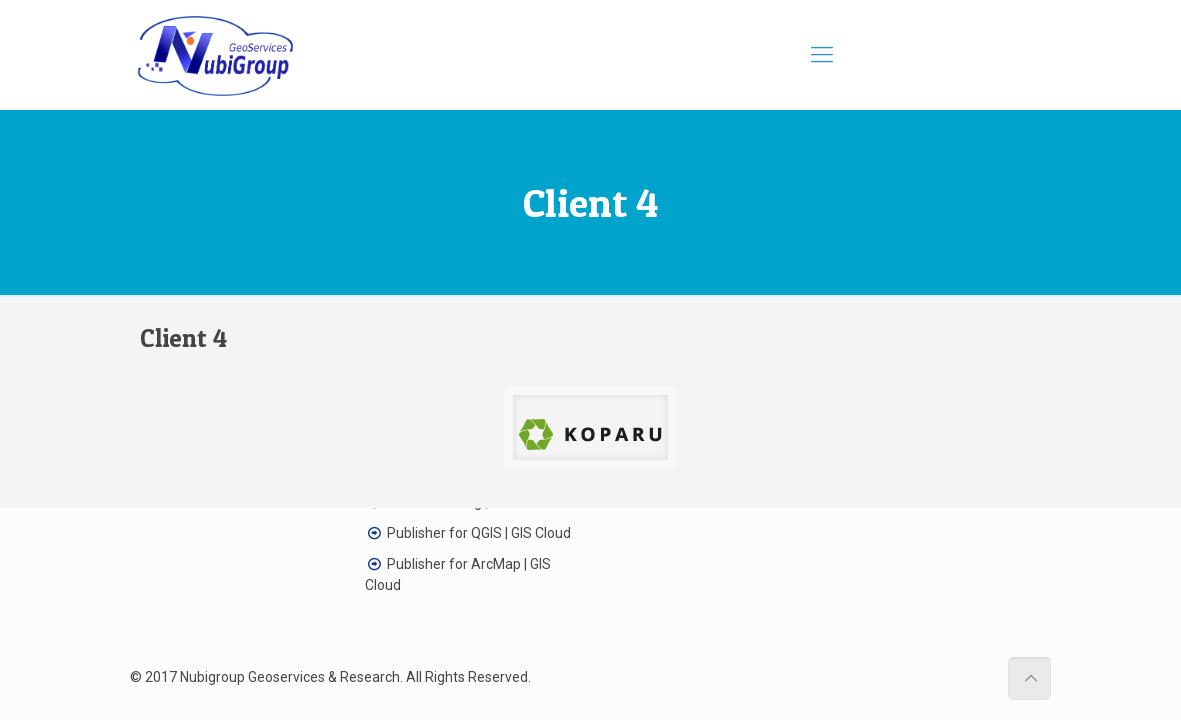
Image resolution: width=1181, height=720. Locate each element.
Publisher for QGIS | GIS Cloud (479, 533)
